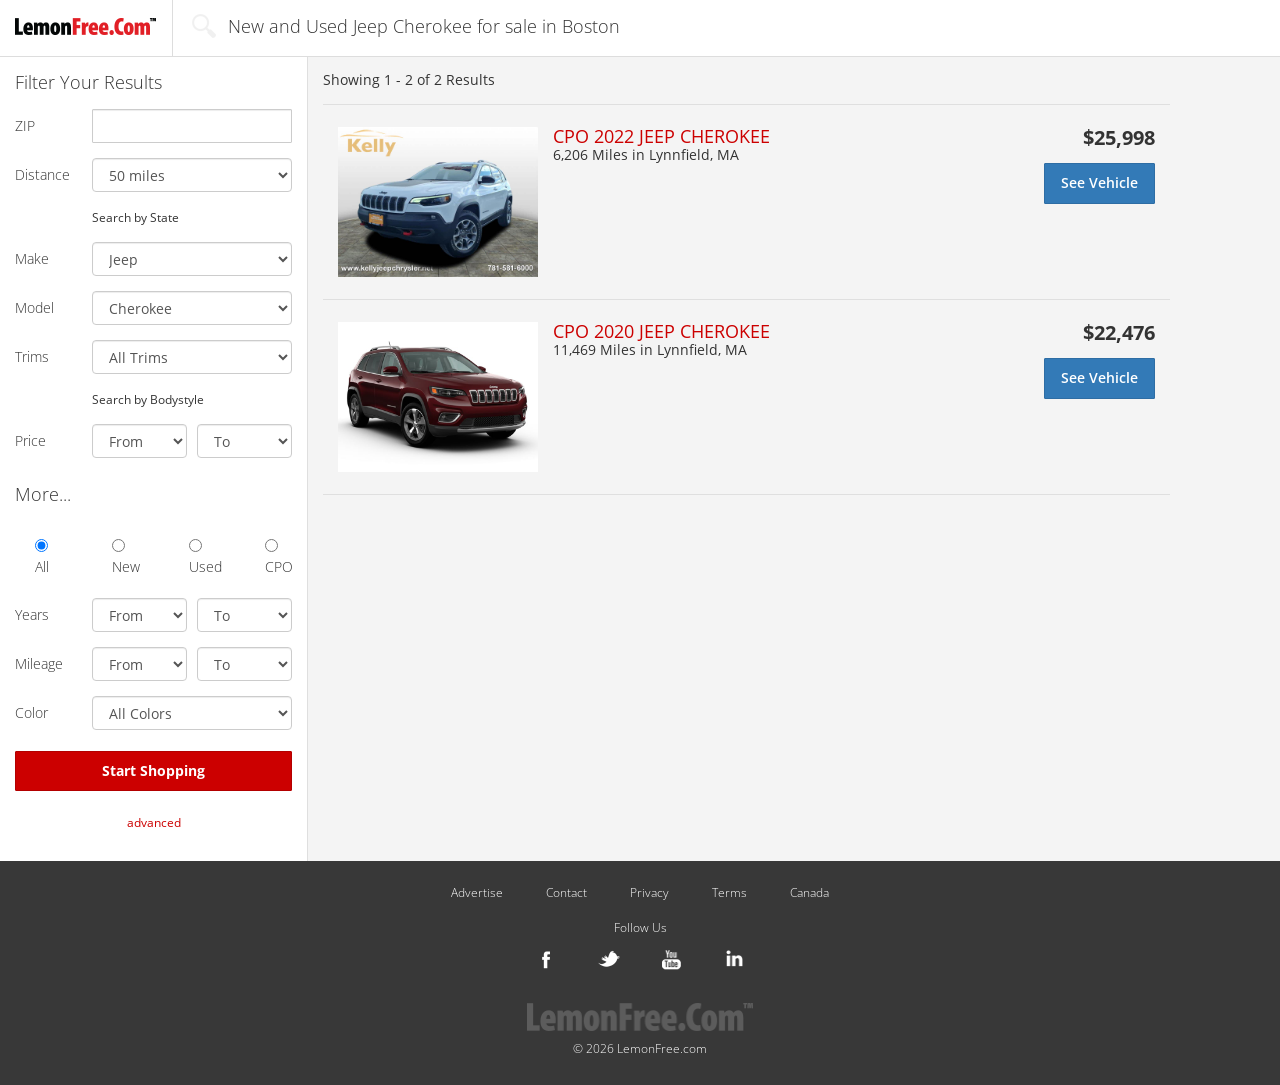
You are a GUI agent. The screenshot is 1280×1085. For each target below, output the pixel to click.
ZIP (25, 125)
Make (32, 258)
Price (30, 440)
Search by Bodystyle (148, 399)
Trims (32, 356)
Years (32, 614)
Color (31, 712)
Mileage (39, 663)
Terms (729, 893)
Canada (809, 893)
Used (202, 557)
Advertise (477, 893)
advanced (154, 822)
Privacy (649, 893)
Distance (42, 174)
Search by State (135, 217)
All (42, 557)
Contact (566, 893)
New (125, 557)
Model (34, 307)
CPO (278, 557)
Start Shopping (153, 770)
